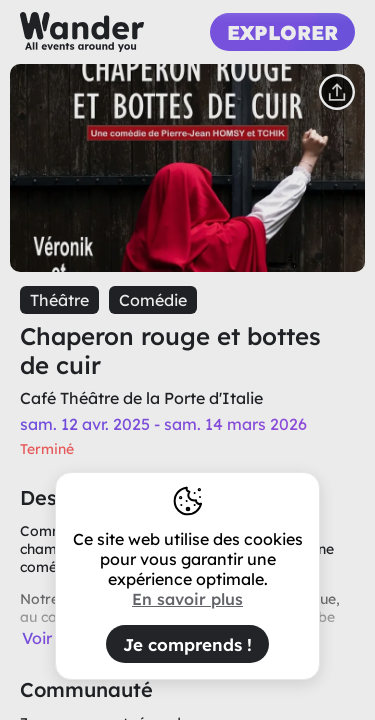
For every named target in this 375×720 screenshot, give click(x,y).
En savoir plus (187, 599)
